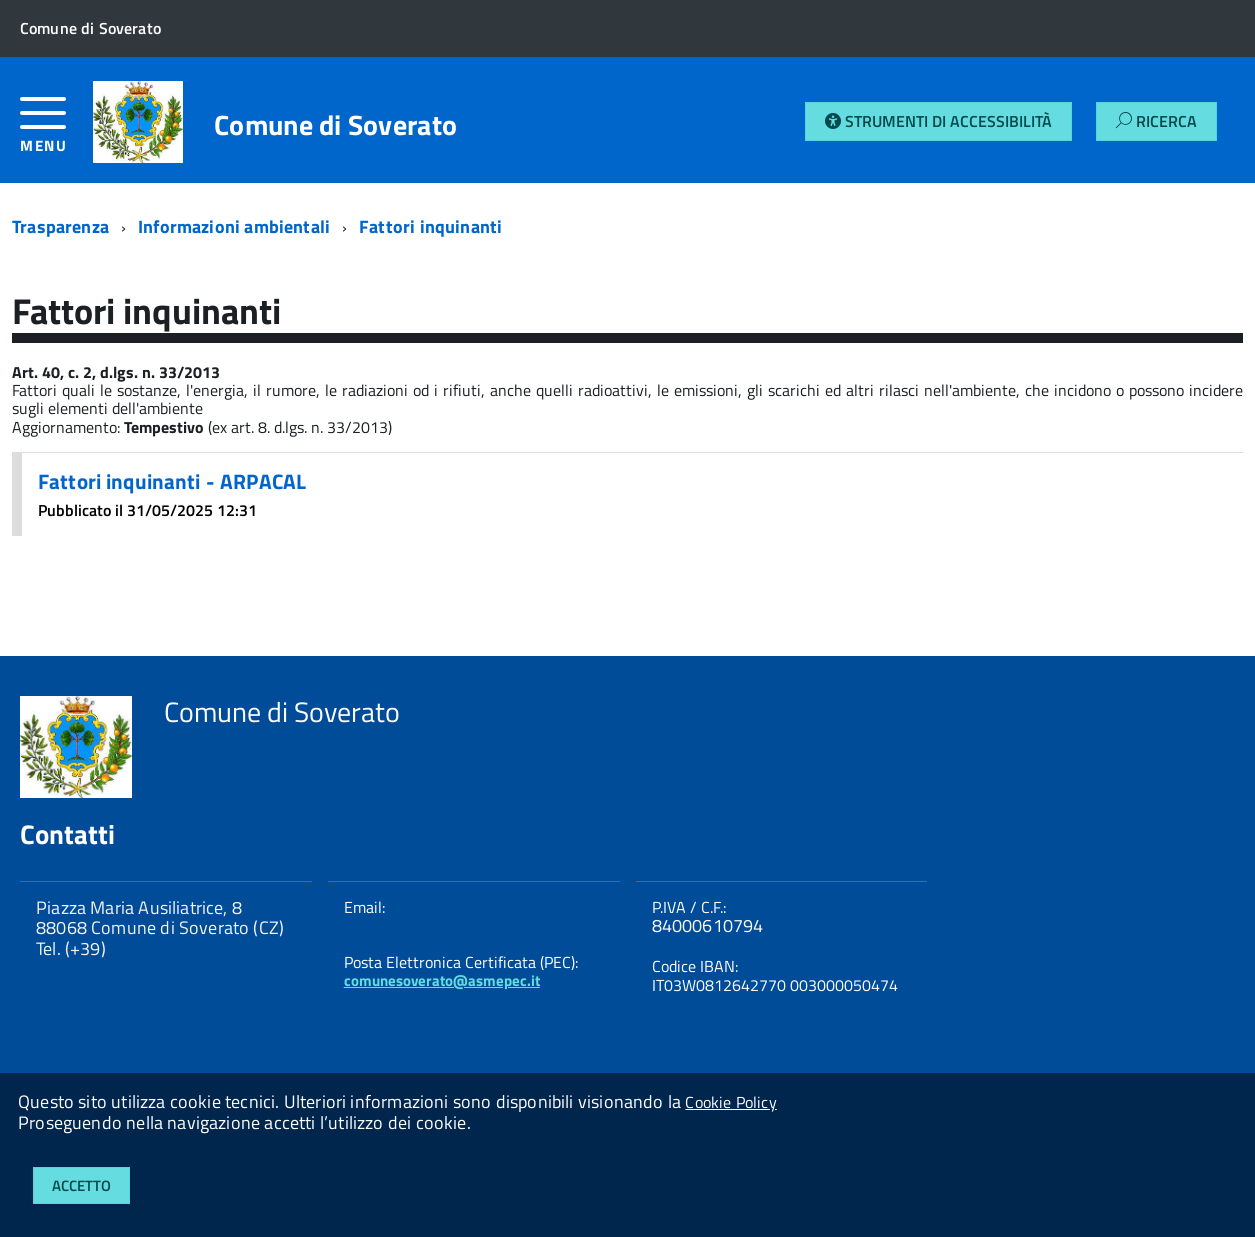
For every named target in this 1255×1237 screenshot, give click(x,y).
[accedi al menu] (56, 132)
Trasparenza (60, 226)
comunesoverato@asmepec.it (442, 980)
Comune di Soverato (335, 125)
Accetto (81, 1185)
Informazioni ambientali (234, 226)
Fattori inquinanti (430, 226)
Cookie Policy (730, 1102)
